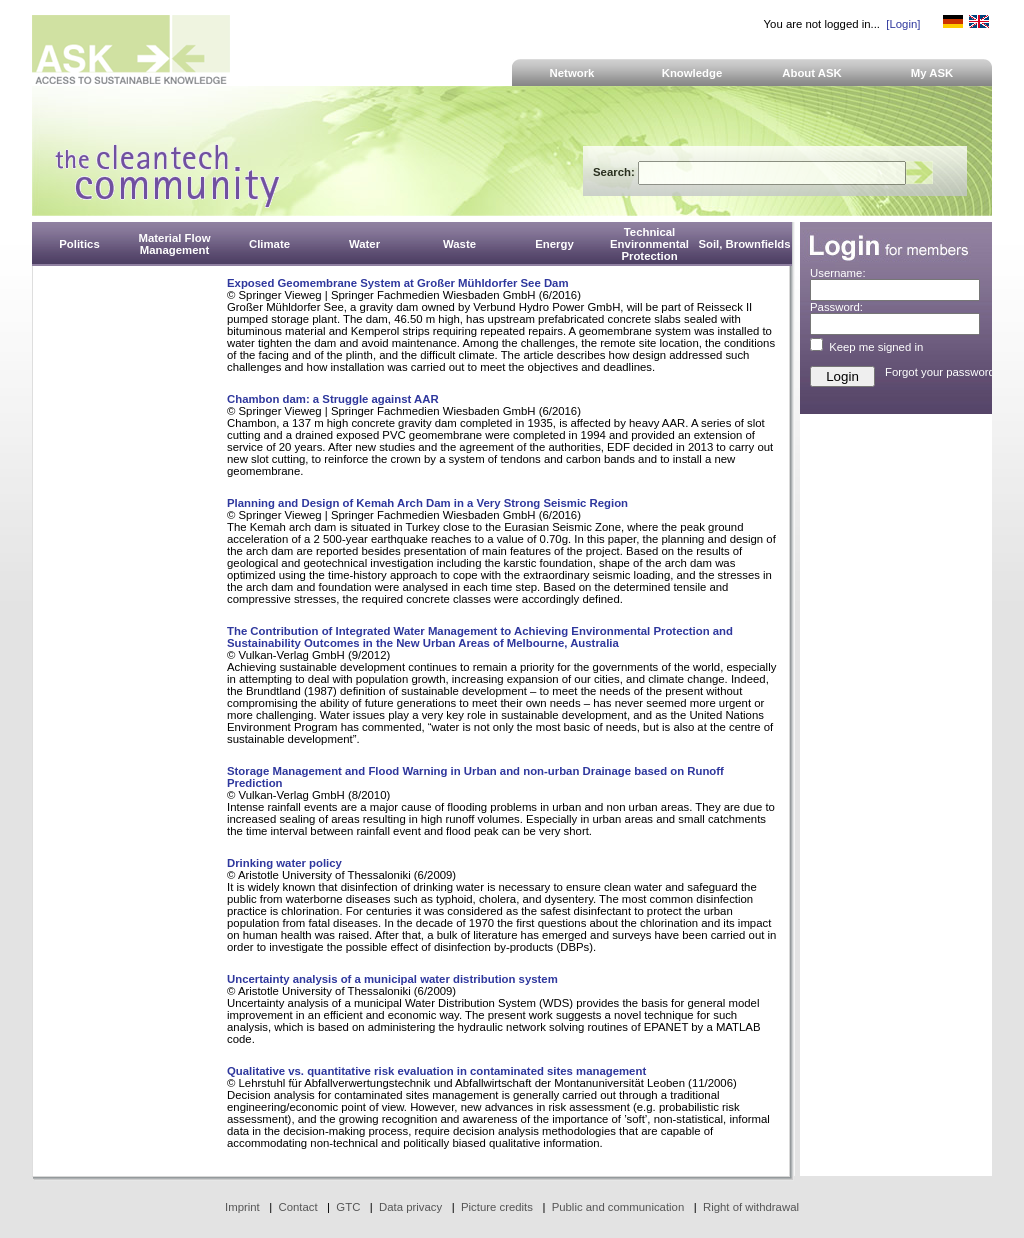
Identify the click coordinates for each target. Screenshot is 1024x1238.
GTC (348, 1207)
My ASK (932, 73)
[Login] (903, 24)
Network (572, 73)
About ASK (812, 73)
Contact (297, 1207)
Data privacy (410, 1207)
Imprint (242, 1207)
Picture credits (497, 1207)
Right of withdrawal (751, 1207)
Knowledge (692, 73)
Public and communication (618, 1207)
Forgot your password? (943, 372)
